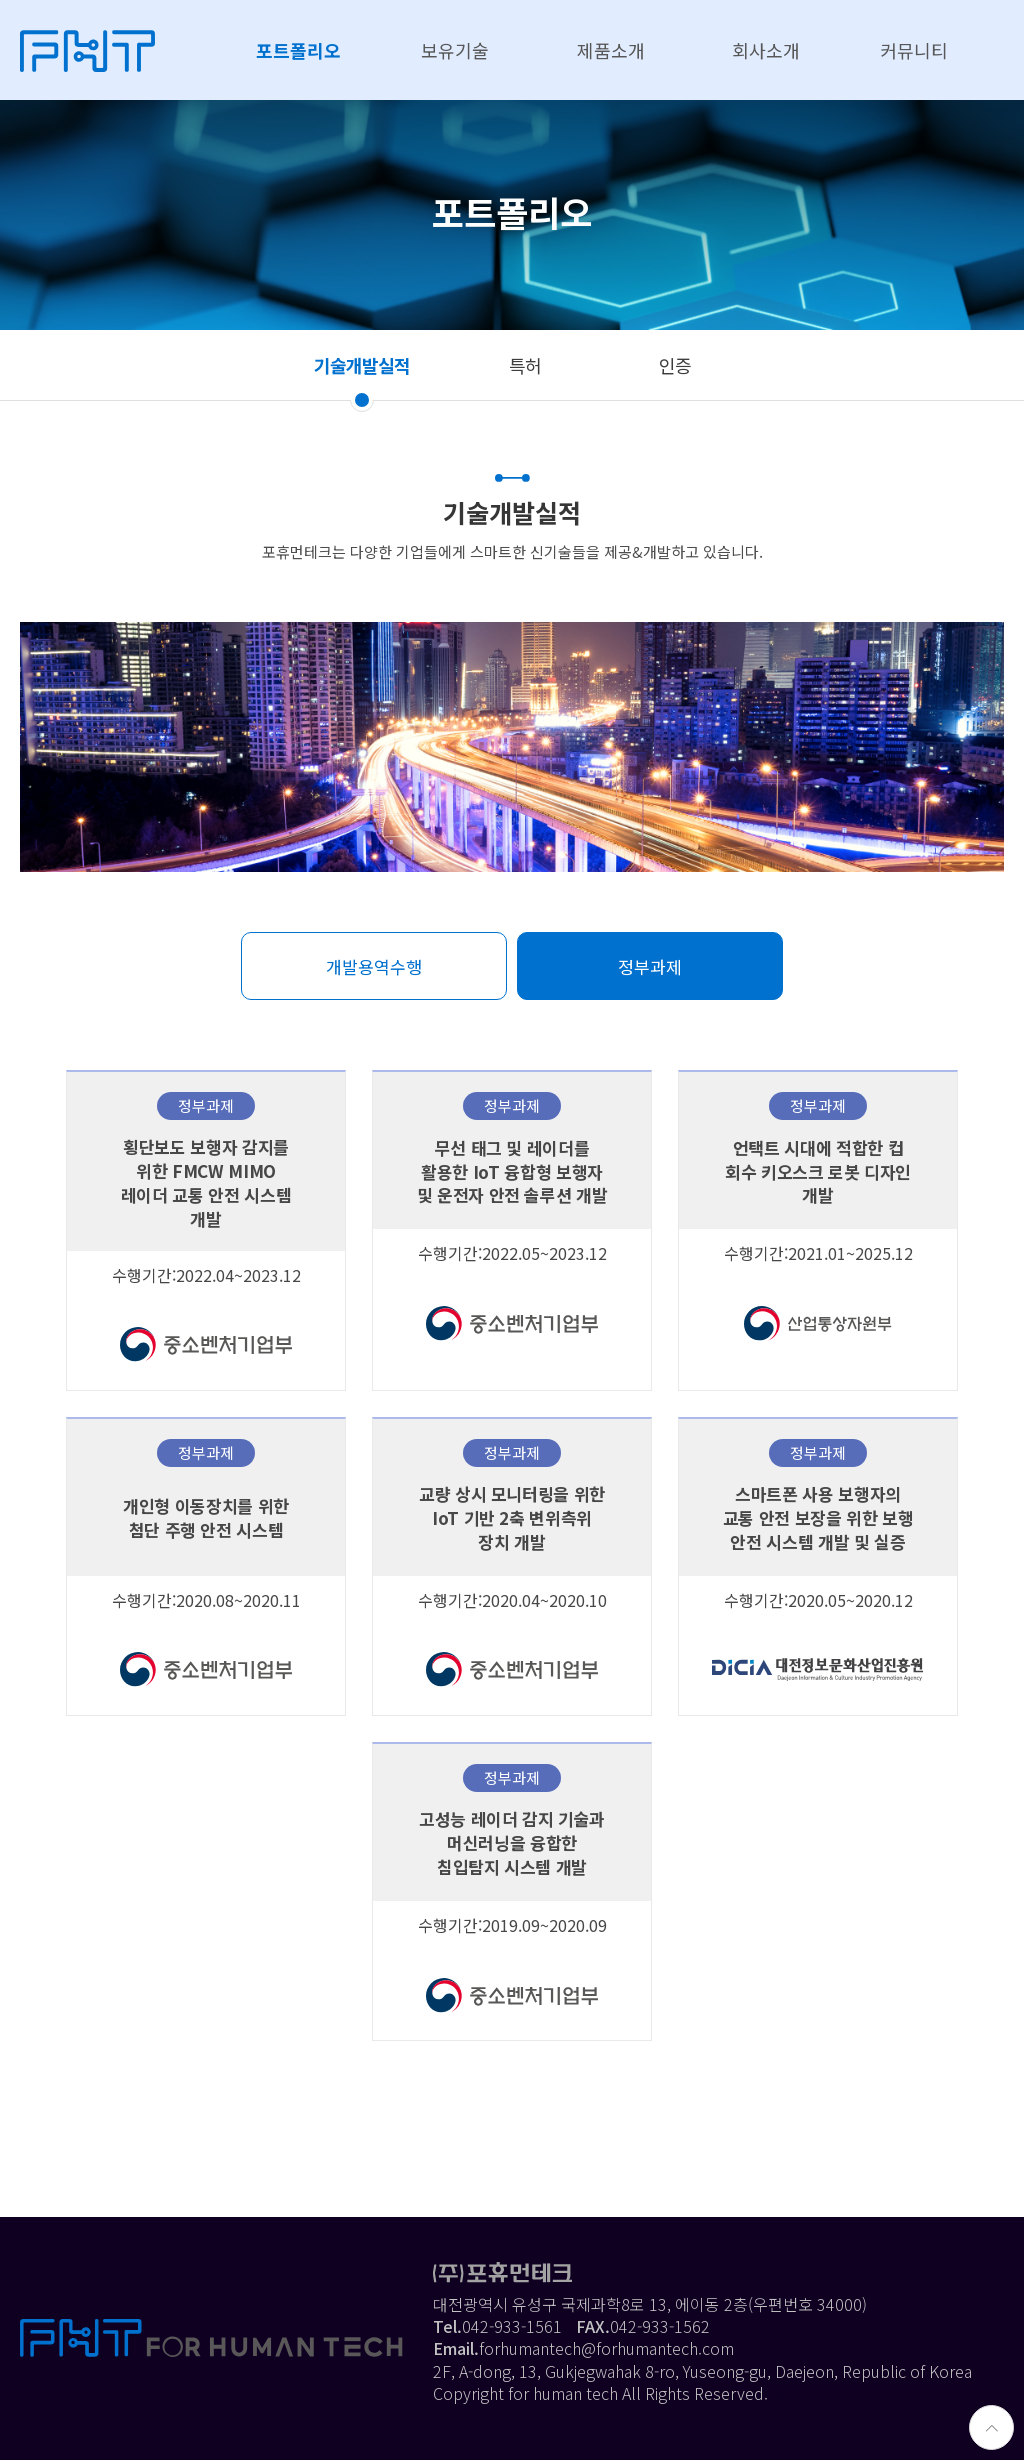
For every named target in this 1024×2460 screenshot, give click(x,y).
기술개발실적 (362, 365)
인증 (675, 365)
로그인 (794, 2393)
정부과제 (650, 966)
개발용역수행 (374, 966)
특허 (525, 365)
